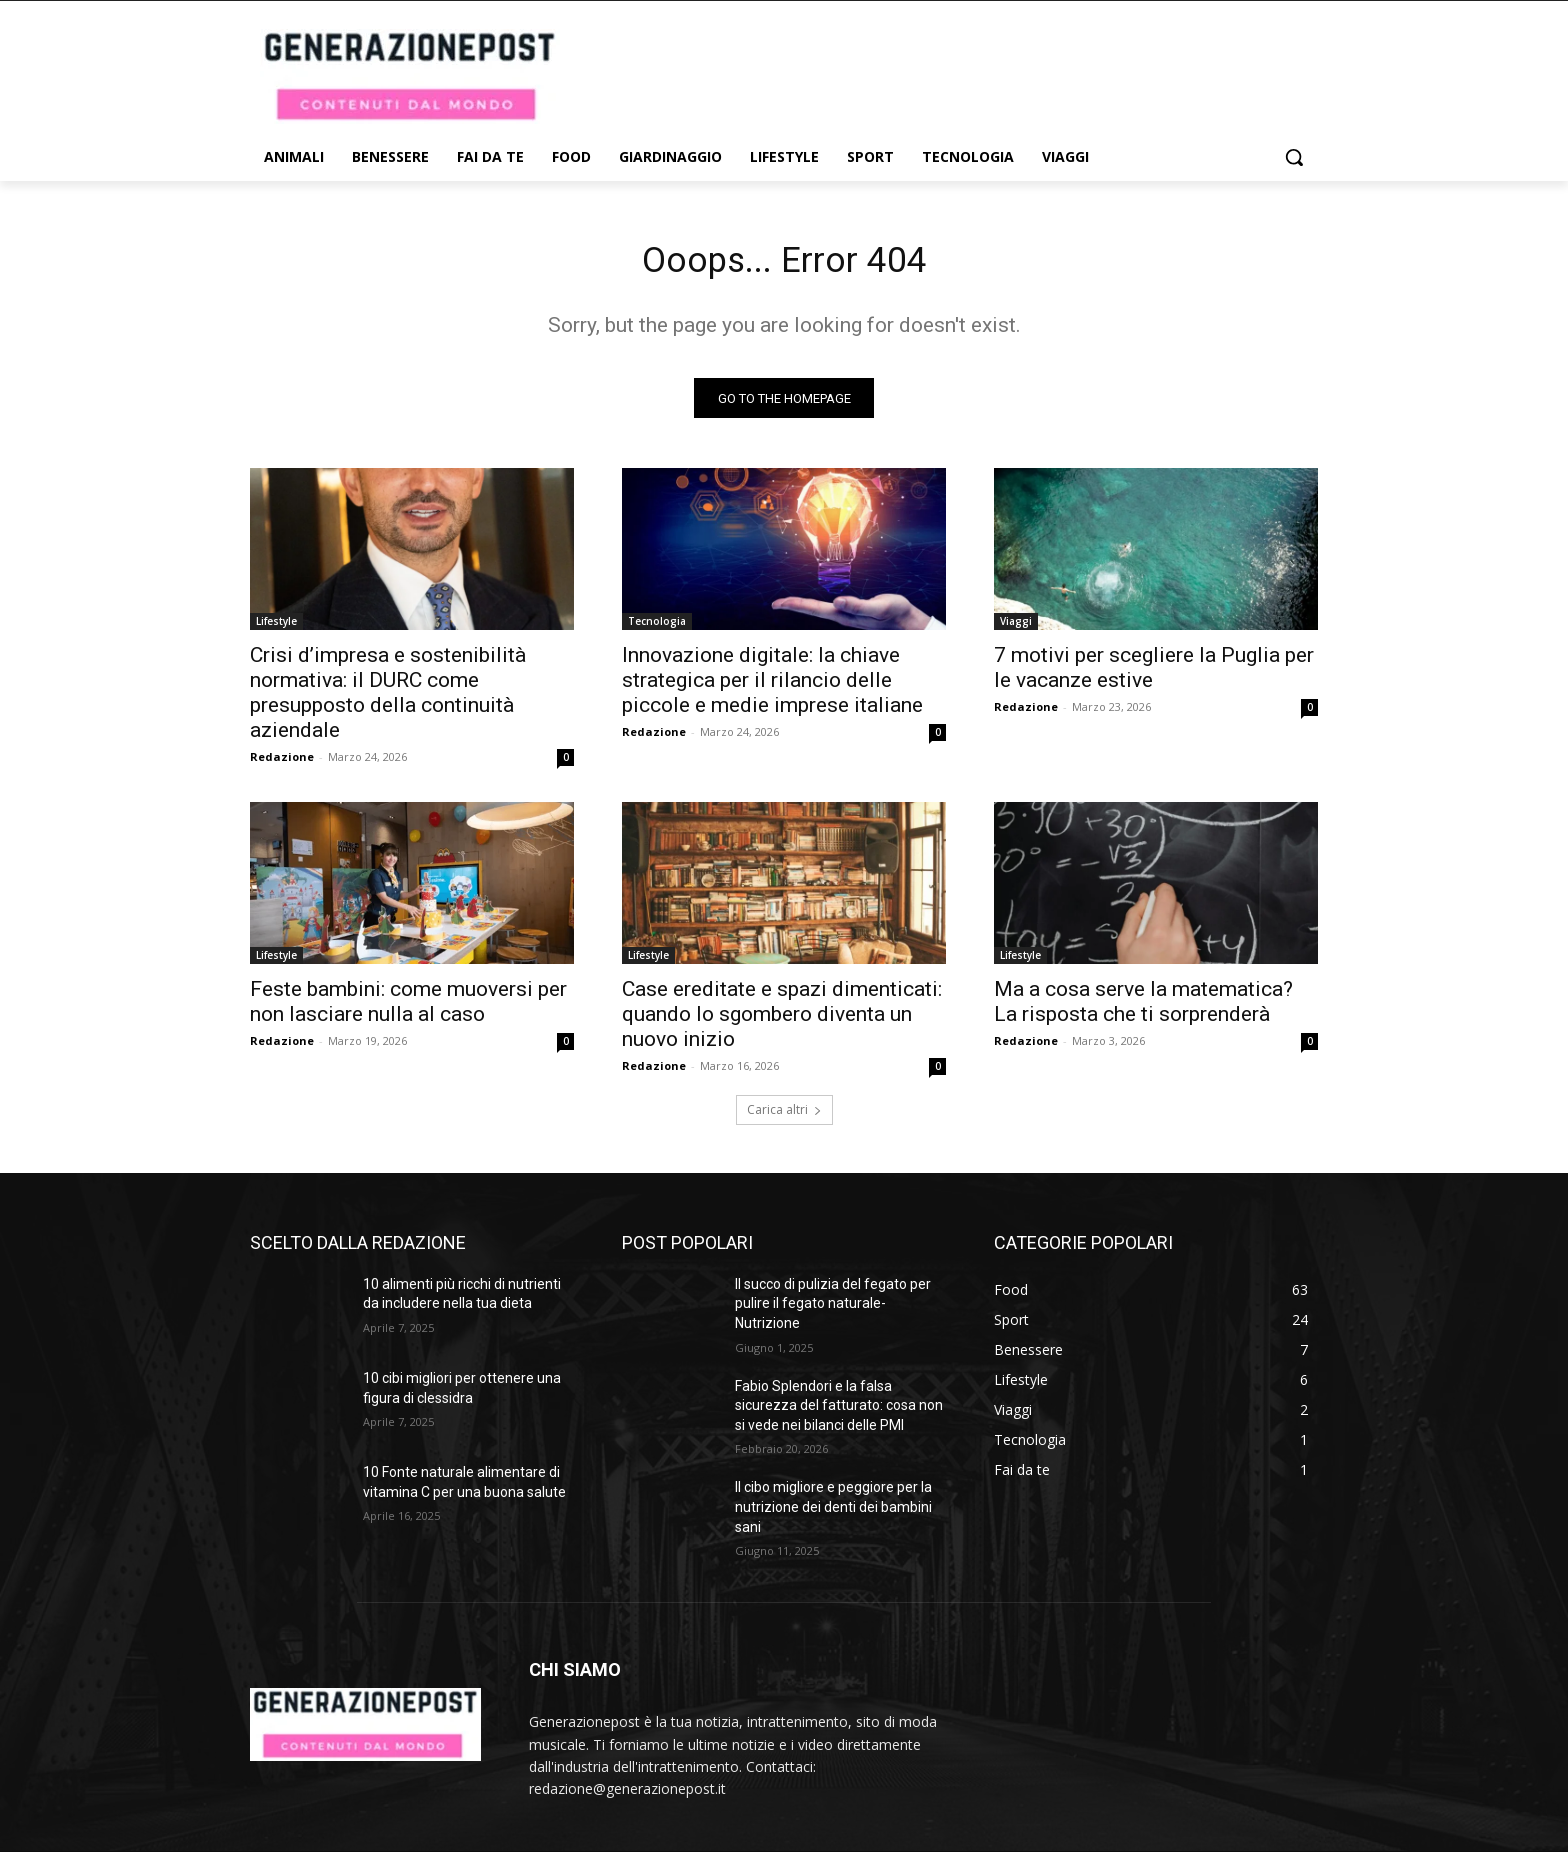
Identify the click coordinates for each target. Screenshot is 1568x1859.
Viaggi (1016, 628)
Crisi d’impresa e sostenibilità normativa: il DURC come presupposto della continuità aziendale (388, 699)
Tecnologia (657, 628)
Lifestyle (276, 628)
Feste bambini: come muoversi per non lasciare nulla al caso (408, 1008)
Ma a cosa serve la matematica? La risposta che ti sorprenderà (1143, 1008)
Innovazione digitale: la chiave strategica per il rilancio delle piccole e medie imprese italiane (772, 687)
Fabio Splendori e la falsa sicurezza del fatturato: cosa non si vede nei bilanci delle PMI (839, 1412)
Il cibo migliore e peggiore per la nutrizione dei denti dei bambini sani (833, 1514)
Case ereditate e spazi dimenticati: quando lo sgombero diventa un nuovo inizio (782, 1021)
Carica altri (784, 1116)
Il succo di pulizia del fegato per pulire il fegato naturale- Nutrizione (833, 1310)
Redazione (282, 763)
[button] (1294, 157)
